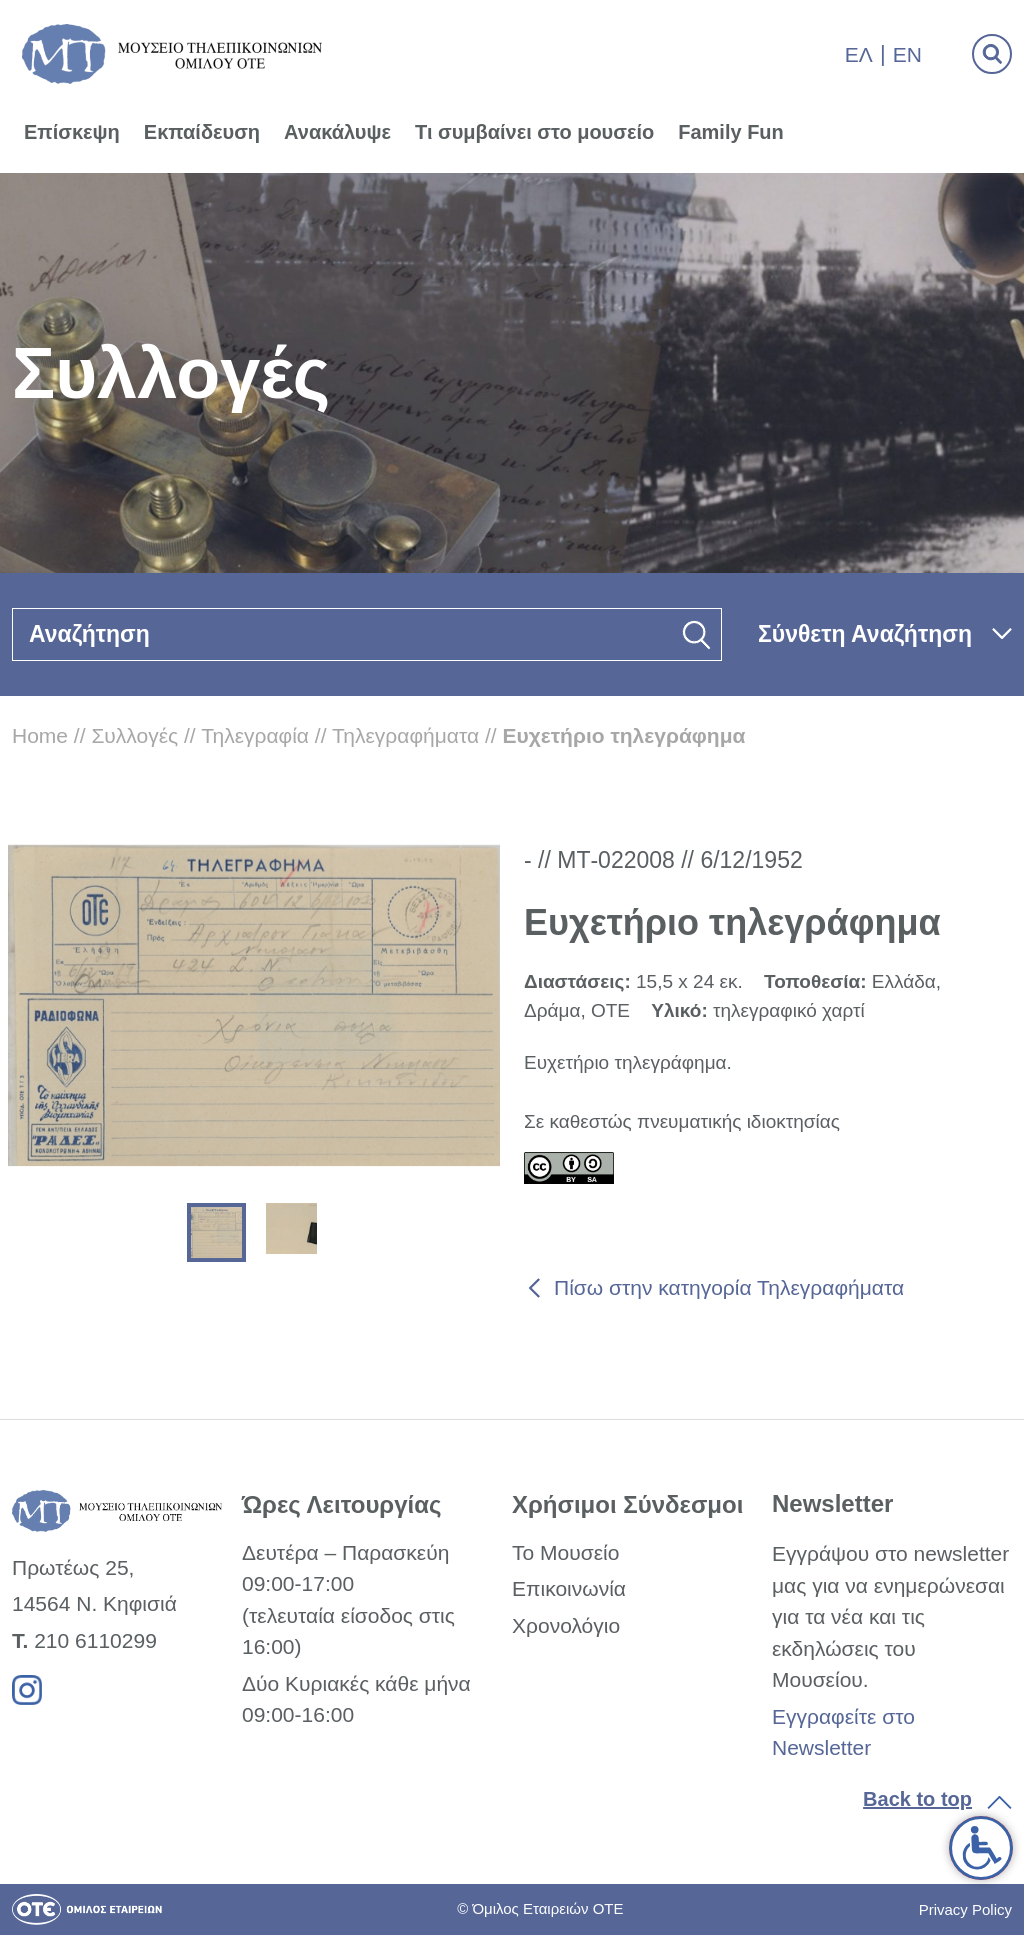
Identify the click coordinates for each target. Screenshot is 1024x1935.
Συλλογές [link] (134, 735)
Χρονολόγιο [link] (566, 1625)
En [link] (907, 54)
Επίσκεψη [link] (72, 132)
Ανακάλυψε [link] (337, 132)
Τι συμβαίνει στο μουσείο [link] (534, 132)
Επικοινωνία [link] (569, 1588)
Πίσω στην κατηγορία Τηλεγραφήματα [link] (729, 1287)
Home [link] (40, 735)
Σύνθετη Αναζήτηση (865, 634)
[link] (981, 1848)
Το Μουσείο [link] (565, 1552)
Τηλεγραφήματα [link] (405, 735)
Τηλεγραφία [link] (255, 735)
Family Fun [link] (731, 132)
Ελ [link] (859, 54)
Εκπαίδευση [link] (202, 132)
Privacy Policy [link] (965, 1909)
